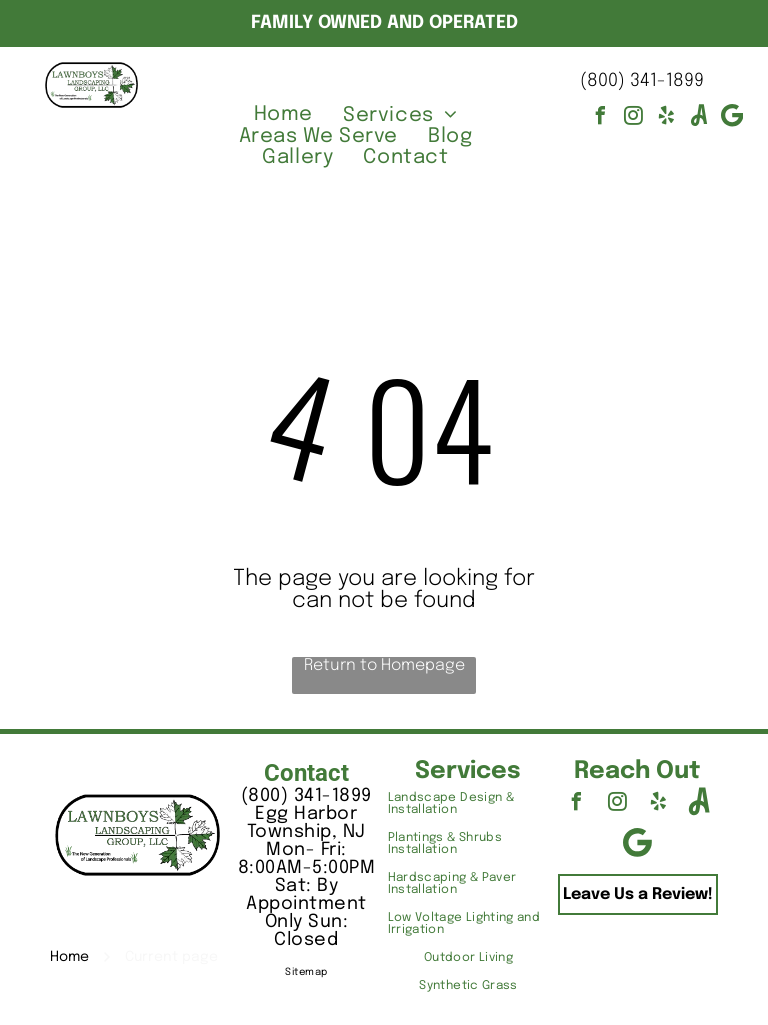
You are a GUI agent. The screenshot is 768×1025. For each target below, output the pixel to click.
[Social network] (699, 118)
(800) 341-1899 (642, 81)
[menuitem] (283, 115)
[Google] (732, 118)
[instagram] (633, 118)
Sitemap (306, 972)
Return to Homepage (384, 665)
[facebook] (600, 118)
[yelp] (666, 118)
